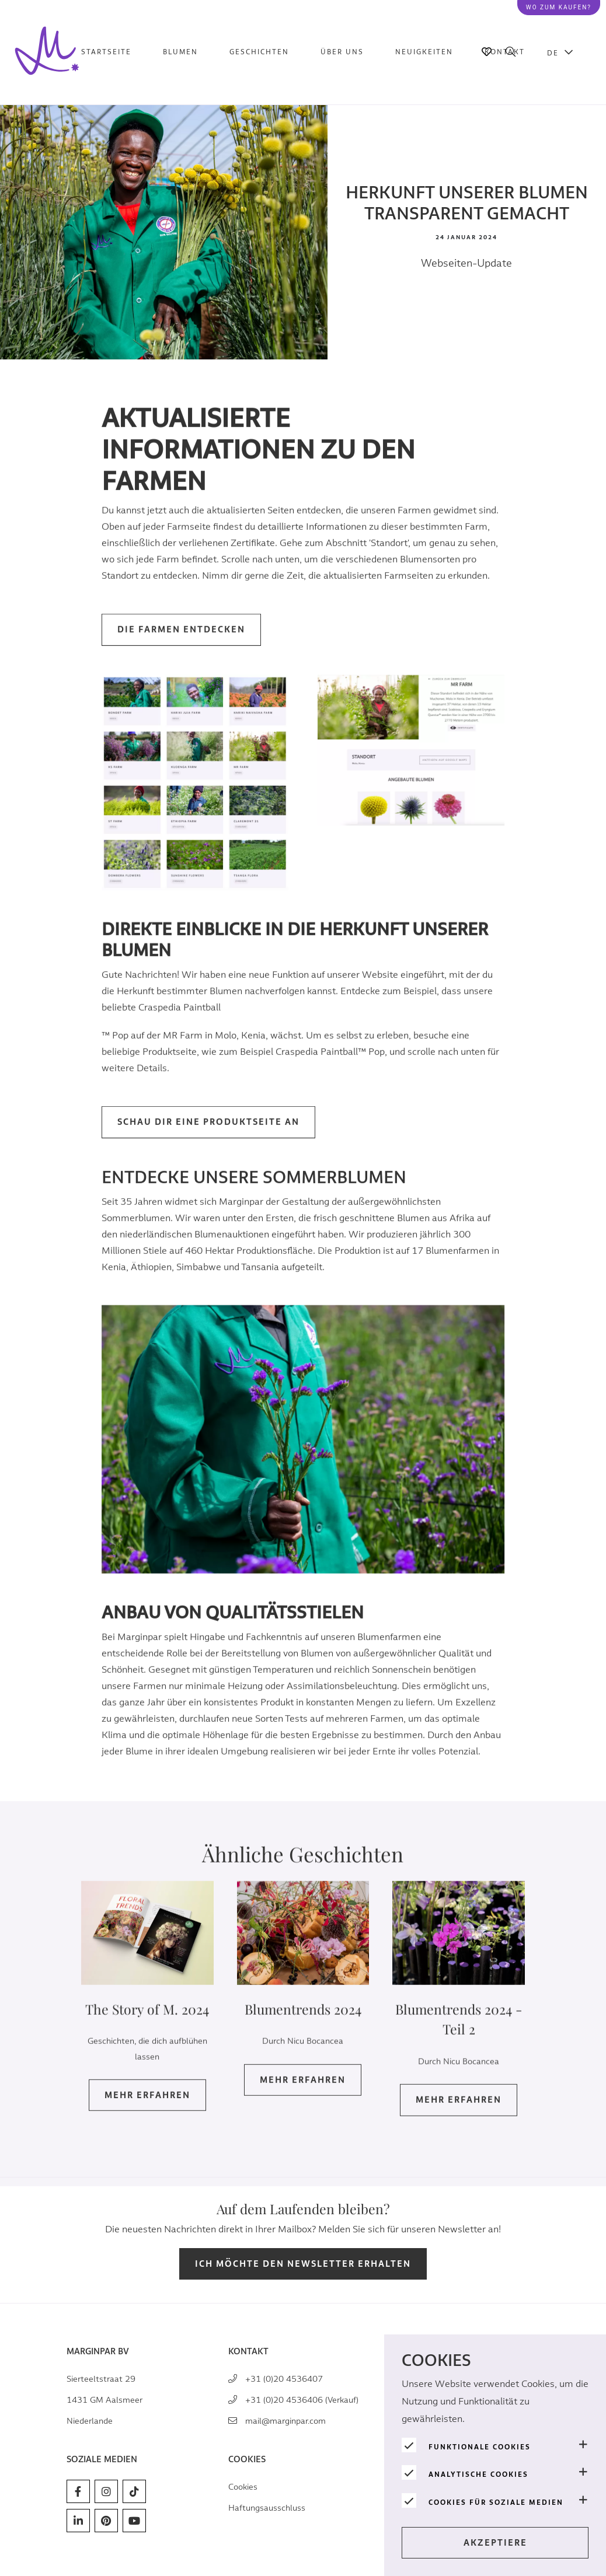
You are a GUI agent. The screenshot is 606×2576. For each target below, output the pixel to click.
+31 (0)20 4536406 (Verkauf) (301, 2400)
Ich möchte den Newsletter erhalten (303, 2264)
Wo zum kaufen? (558, 7)
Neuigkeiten (424, 51)
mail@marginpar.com (285, 2421)
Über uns (342, 51)
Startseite (106, 51)
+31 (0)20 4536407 (284, 2379)
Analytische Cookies (478, 2474)
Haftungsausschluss (266, 2508)
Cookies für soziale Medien (496, 2502)
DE (553, 52)
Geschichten (259, 51)
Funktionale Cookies (480, 2447)
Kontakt (505, 51)
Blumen (180, 51)
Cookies (242, 2487)
